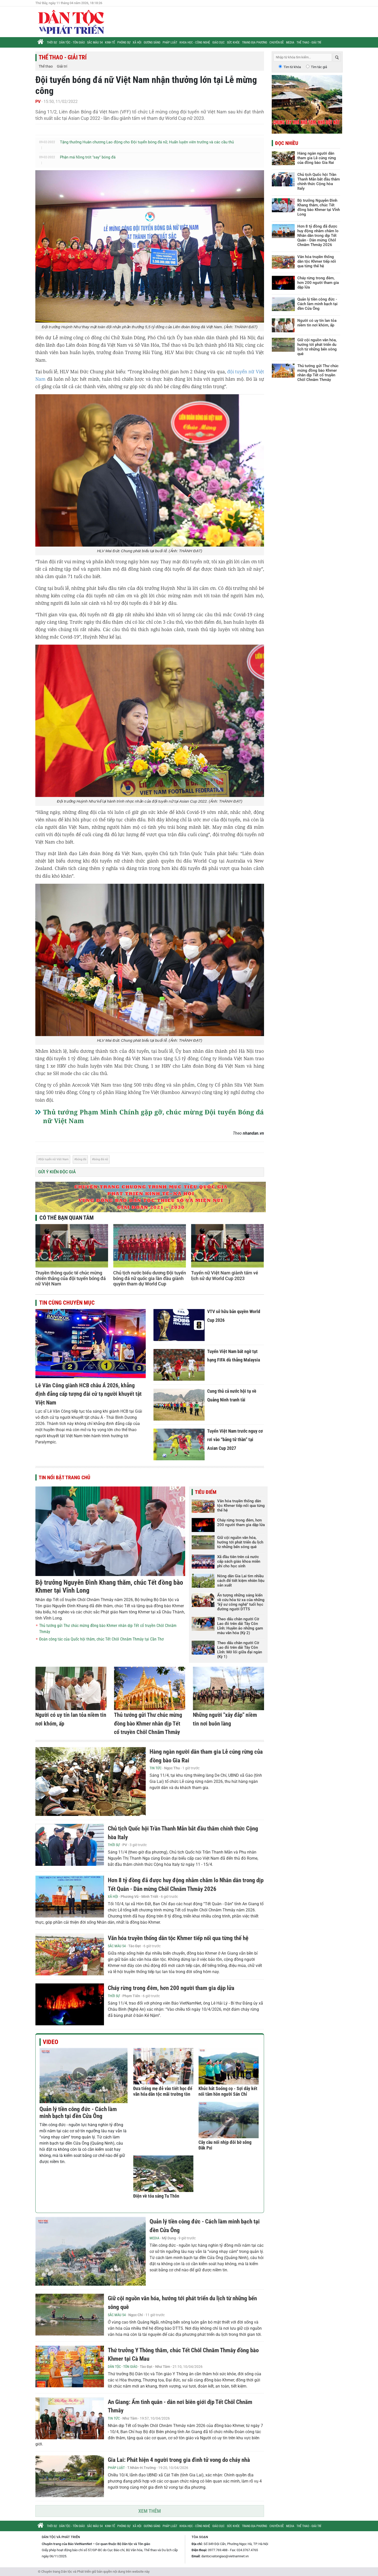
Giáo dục (218, 42)
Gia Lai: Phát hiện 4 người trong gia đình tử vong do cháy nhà (179, 2459)
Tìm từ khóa (292, 67)
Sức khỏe (233, 42)
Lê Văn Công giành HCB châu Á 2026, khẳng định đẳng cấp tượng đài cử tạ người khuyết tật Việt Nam (88, 1394)
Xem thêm (149, 2511)
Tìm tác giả (319, 67)
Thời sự (52, 42)
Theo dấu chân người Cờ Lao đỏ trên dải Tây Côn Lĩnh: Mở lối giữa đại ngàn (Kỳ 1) (239, 1650)
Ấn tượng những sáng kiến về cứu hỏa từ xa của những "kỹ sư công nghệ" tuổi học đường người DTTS (241, 1602)
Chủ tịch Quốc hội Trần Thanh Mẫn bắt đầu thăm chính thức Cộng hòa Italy (318, 181)
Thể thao (46, 66)
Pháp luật (170, 42)
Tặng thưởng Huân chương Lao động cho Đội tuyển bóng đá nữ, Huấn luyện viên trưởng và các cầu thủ (147, 142)
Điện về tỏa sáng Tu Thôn (156, 2196)
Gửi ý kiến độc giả (57, 1171)
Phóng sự (123, 42)
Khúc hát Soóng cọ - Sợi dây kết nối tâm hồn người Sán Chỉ (227, 2091)
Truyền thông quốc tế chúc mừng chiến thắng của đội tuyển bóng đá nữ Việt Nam (70, 1278)
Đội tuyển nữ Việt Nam (54, 1159)
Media (290, 42)
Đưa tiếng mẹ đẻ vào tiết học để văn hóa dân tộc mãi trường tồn (162, 2091)
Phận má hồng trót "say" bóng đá (88, 157)
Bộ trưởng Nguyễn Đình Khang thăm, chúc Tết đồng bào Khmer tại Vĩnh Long (318, 207)
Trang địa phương (254, 42)
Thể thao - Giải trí (309, 42)
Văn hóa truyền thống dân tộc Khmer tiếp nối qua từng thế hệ (241, 1506)
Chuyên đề (276, 42)
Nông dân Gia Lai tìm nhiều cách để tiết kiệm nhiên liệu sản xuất (240, 1581)
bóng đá (81, 1159)
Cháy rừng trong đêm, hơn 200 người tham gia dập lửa (241, 1522)
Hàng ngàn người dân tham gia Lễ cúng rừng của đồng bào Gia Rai (316, 158)
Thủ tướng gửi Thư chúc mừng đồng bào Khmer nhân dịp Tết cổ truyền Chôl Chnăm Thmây (148, 1723)
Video (50, 2042)
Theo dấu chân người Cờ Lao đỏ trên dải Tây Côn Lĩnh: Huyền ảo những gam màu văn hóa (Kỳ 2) (240, 1626)
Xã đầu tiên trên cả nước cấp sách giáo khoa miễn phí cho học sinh (238, 1561)
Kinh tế (110, 42)
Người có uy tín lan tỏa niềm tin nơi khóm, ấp (317, 322)
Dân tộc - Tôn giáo (72, 42)
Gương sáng (152, 42)
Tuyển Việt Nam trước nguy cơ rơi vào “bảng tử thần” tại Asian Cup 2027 (235, 1439)
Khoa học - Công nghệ (195, 42)
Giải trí (62, 66)
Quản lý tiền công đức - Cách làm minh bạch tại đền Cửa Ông (78, 2113)
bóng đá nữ (101, 1159)
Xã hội (137, 42)
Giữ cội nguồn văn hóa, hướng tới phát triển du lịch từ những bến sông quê (240, 1542)
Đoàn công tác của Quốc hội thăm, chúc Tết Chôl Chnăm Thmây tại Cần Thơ (101, 1639)
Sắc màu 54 (95, 42)
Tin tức (156, 1768)
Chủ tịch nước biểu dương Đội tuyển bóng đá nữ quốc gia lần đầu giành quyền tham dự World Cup (149, 1278)
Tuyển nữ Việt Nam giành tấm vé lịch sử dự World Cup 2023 (224, 1275)
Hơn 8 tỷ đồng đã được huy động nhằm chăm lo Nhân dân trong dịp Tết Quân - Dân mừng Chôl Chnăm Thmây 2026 (318, 235)
